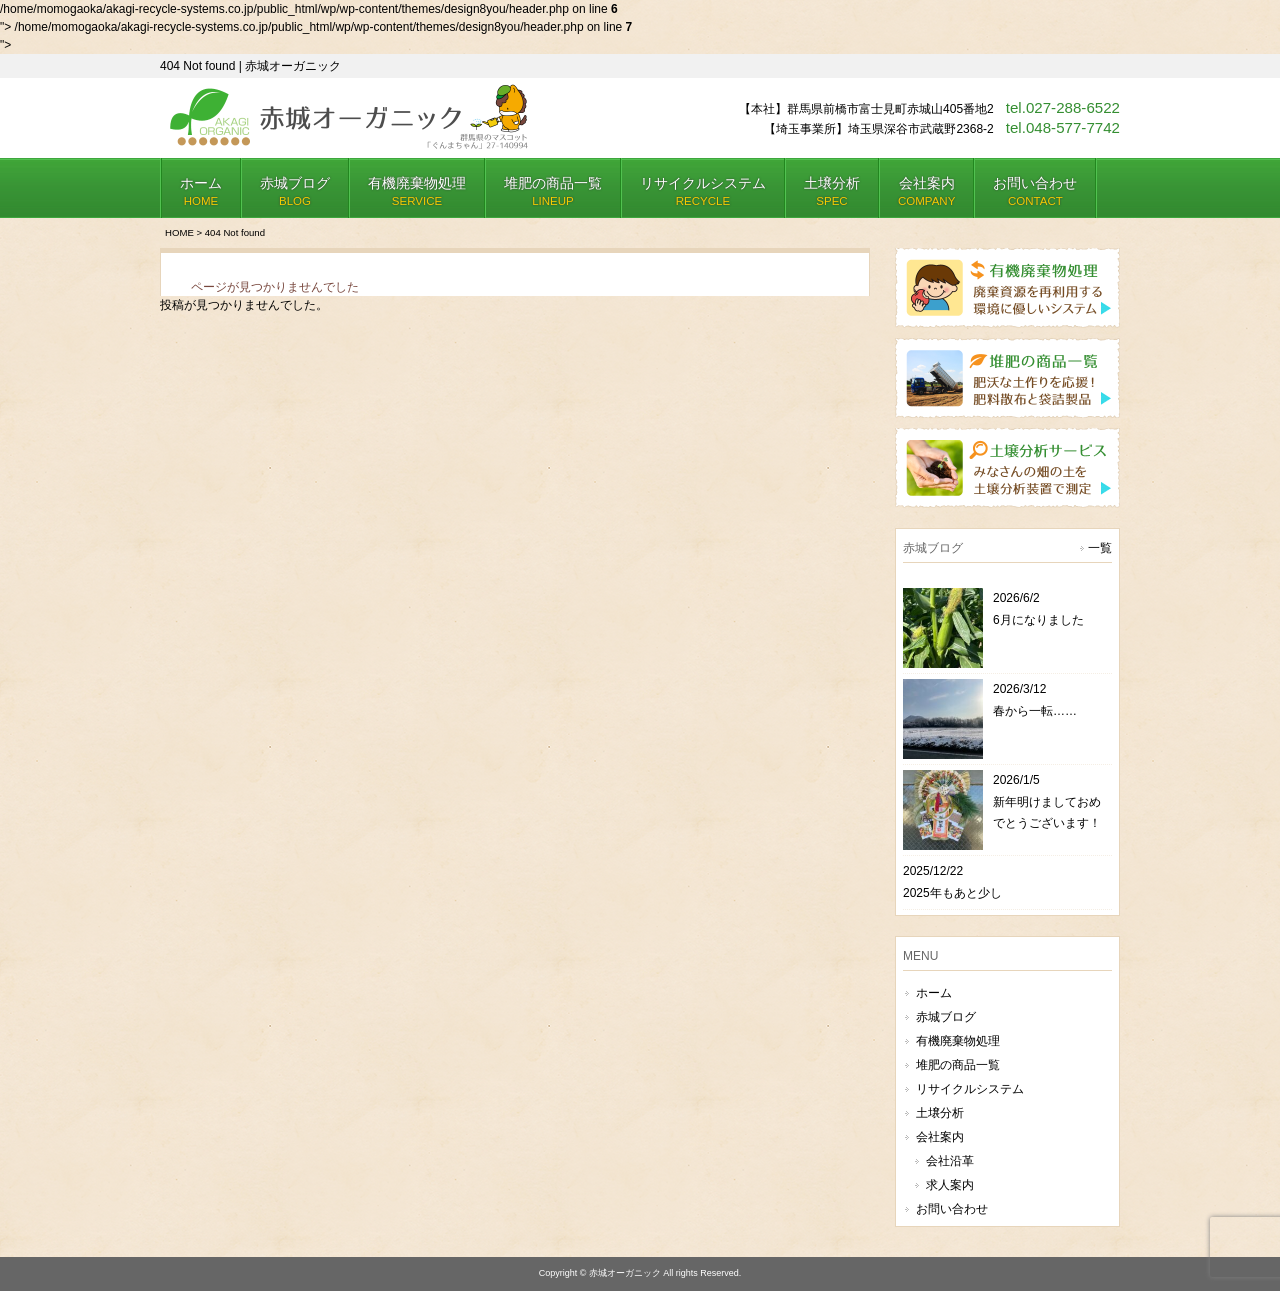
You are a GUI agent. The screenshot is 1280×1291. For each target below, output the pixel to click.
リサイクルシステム (970, 1089)
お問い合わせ (952, 1209)
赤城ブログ (946, 1017)
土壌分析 (940, 1113)
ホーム (934, 993)
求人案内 (950, 1185)
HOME (179, 232)
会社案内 (940, 1137)
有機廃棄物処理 (958, 1041)
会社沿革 (950, 1161)
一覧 (1100, 548)
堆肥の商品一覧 (958, 1065)
